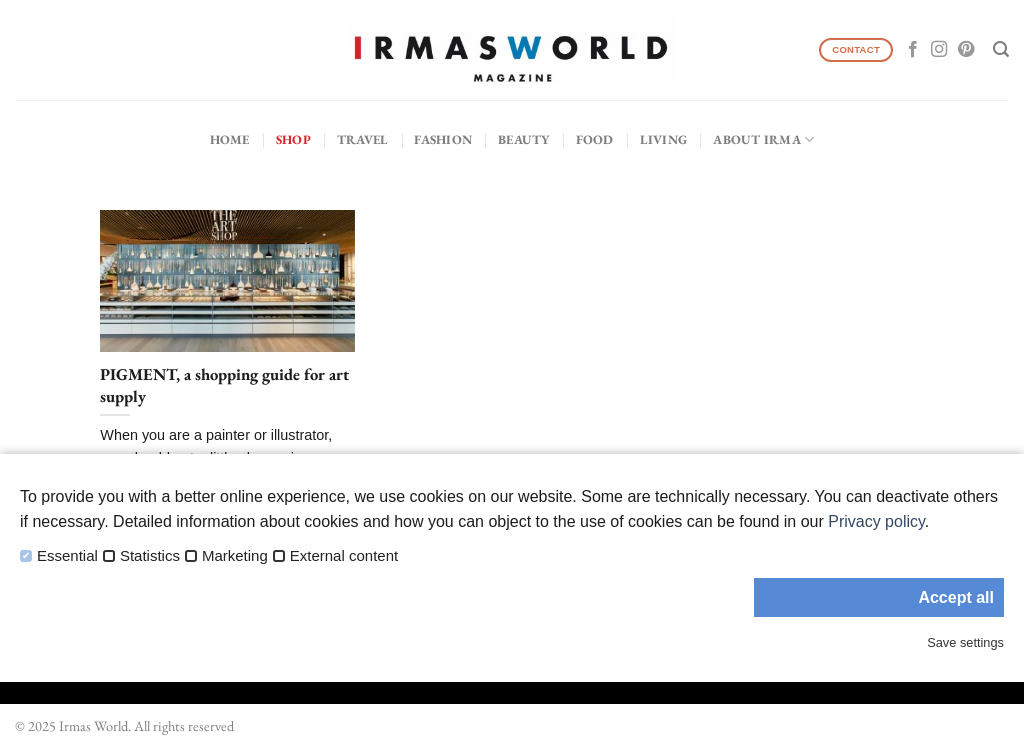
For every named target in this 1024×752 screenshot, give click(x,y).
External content (344, 556)
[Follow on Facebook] (913, 50)
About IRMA (763, 139)
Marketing (235, 556)
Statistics (150, 556)
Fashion (443, 139)
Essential (67, 556)
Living (664, 139)
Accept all (956, 597)
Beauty (524, 139)
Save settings (965, 642)
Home (230, 139)
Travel (363, 139)
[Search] (1001, 49)
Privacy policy (876, 521)
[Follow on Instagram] (939, 50)
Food (595, 139)
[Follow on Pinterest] (966, 50)
